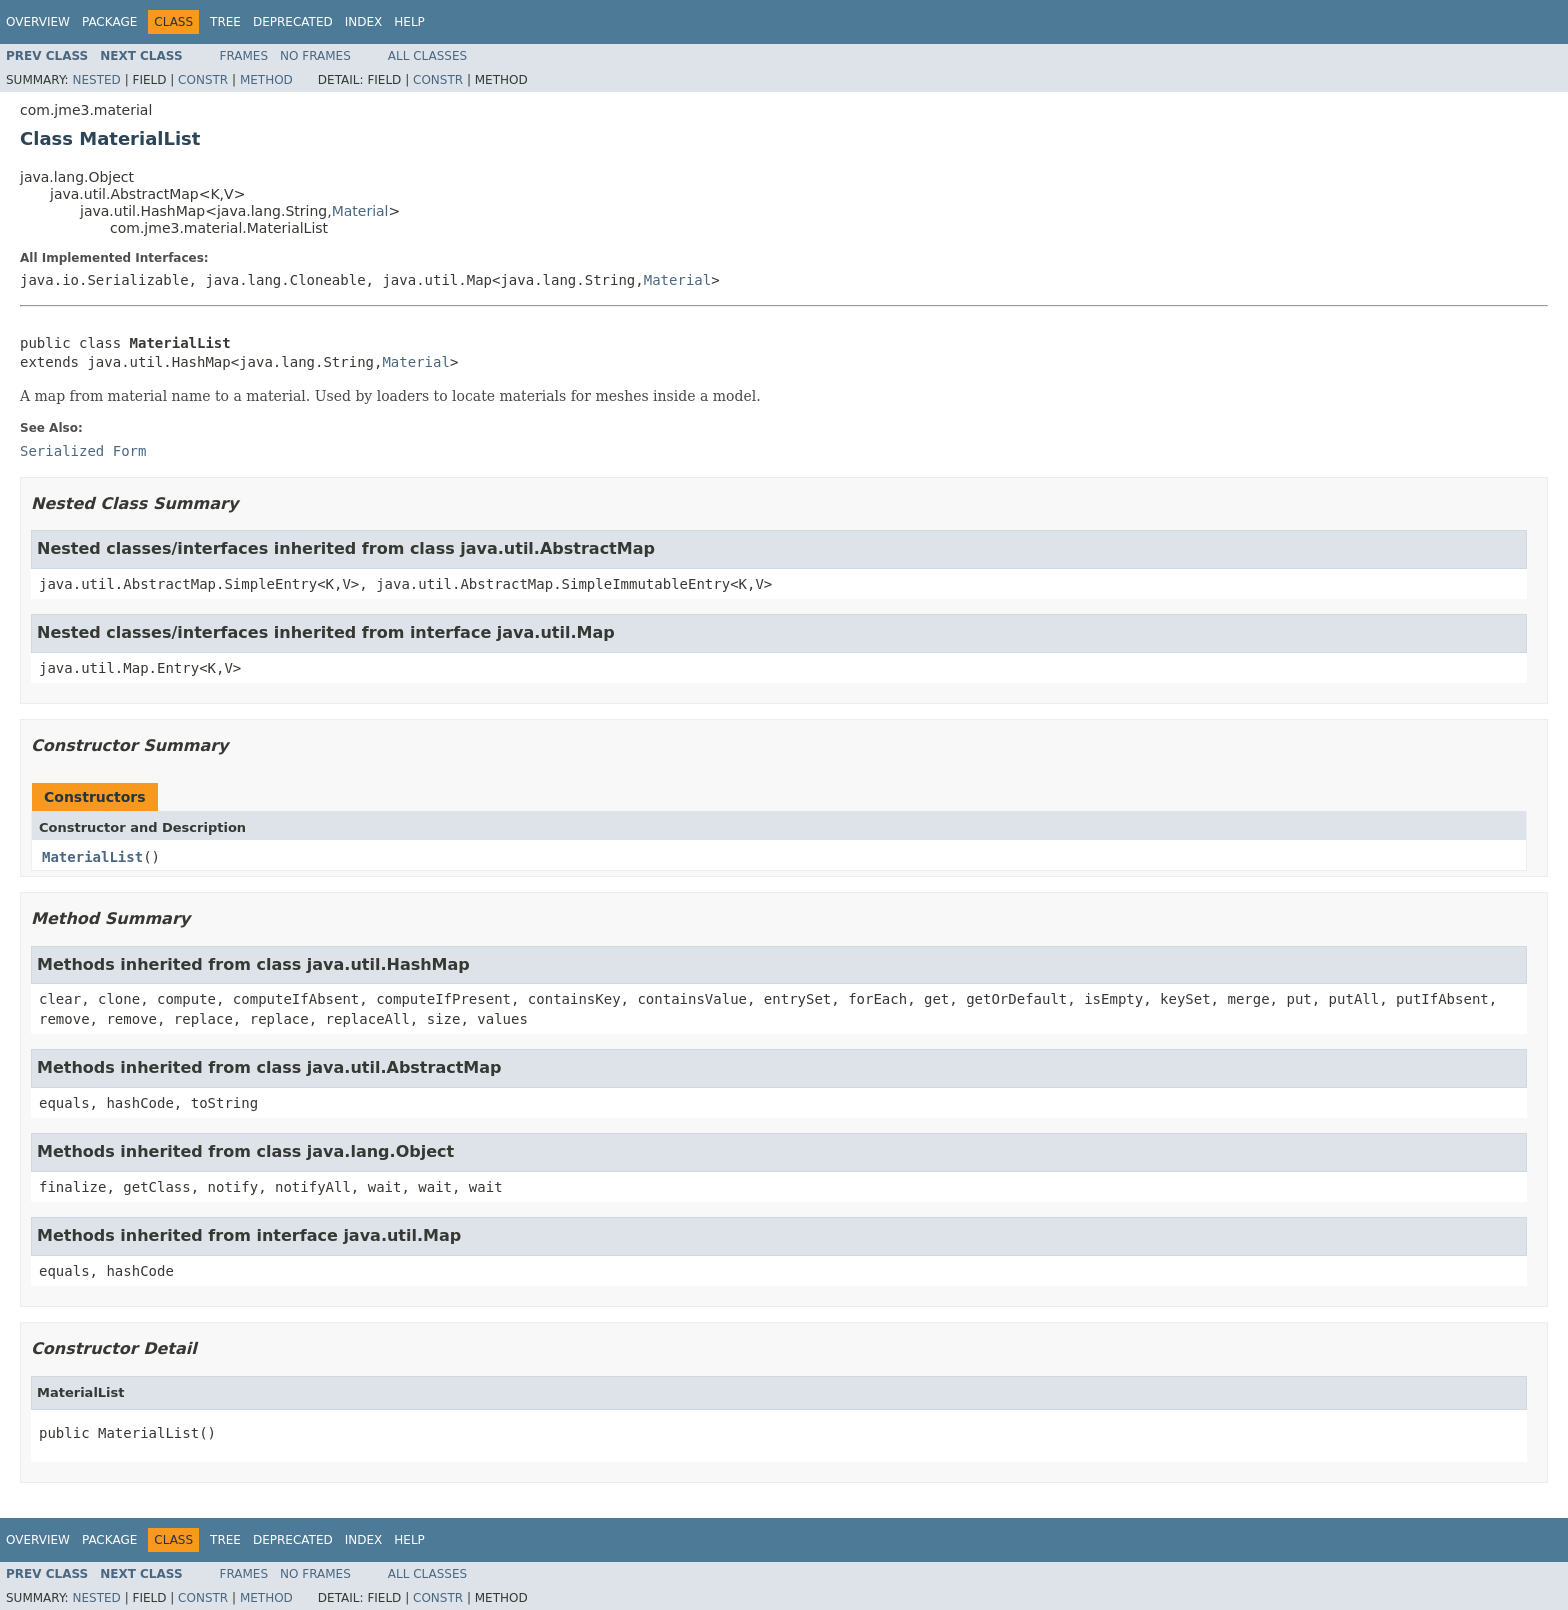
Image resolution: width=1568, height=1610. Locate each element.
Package (109, 22)
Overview (38, 22)
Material (360, 211)
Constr (203, 80)
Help (409, 22)
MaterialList (92, 857)
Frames (244, 56)
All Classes (427, 56)
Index (364, 22)
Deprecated (293, 22)
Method (266, 80)
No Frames (315, 56)
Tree (225, 22)
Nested (96, 80)
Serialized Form (83, 451)
